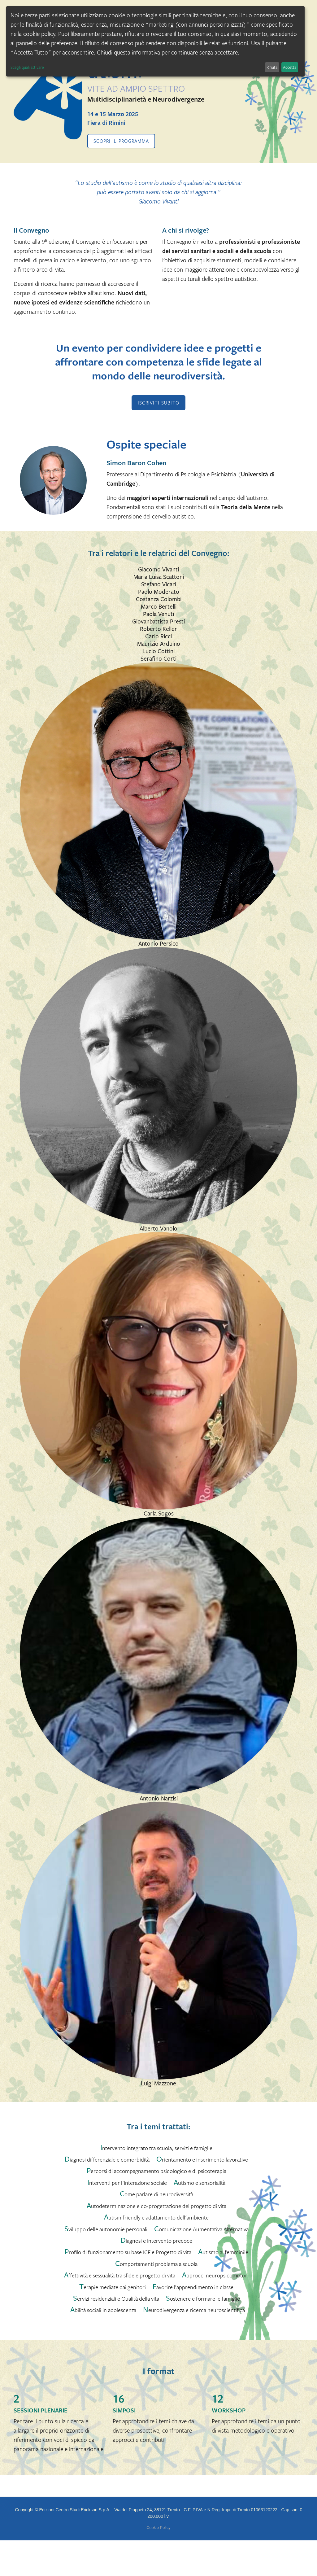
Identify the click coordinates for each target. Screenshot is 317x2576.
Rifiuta (272, 67)
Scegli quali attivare (27, 67)
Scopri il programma (121, 141)
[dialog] (155, 41)
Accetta (289, 67)
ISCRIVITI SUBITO (158, 403)
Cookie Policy (158, 2527)
